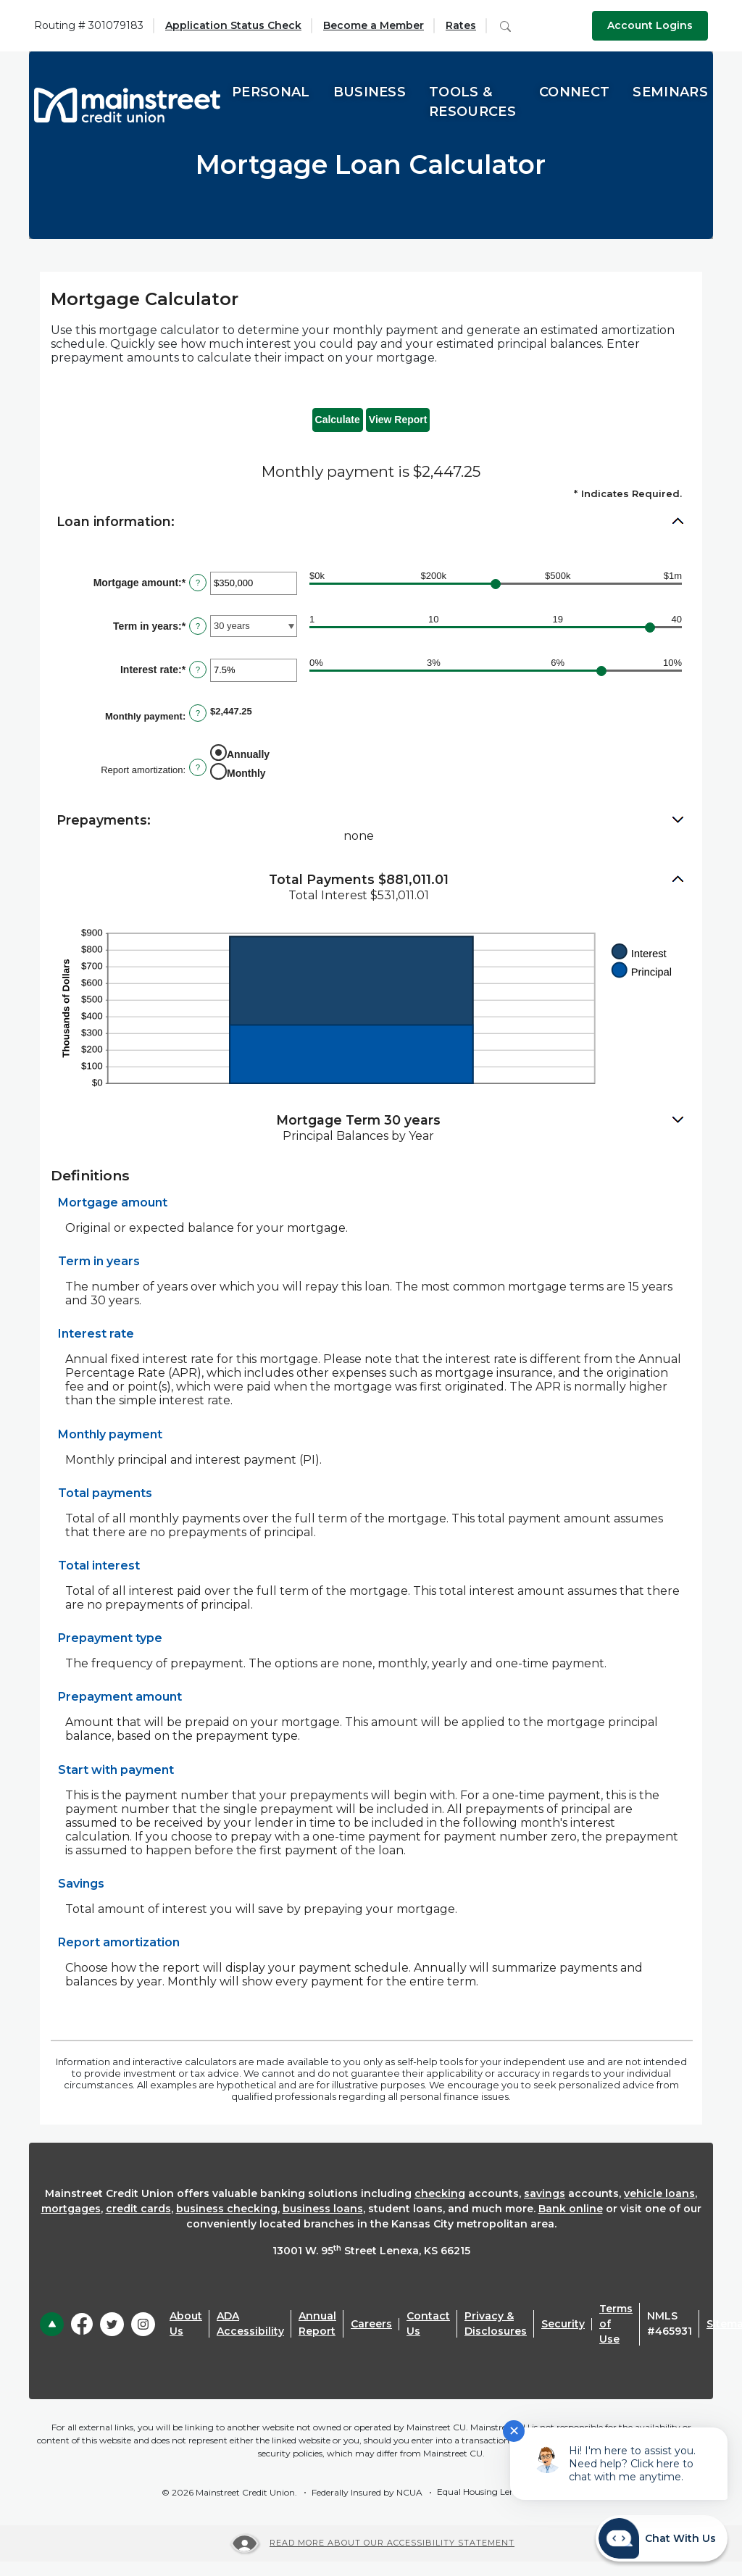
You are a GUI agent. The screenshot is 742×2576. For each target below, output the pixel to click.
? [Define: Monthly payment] (198, 713)
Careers (371, 2323)
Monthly (246, 773)
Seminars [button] (670, 92)
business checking (227, 2208)
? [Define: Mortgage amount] (198, 582)
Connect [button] (574, 92)
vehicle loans (659, 2193)
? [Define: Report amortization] (198, 767)
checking (439, 2193)
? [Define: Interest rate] (198, 669)
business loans (323, 2208)
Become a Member (373, 25)
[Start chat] (662, 2538)
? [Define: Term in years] (198, 626)
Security (563, 2323)
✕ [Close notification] (514, 2431)
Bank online (570, 2208)
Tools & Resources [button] (472, 102)
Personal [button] (271, 92)
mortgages (71, 2208)
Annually (248, 754)
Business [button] (370, 92)
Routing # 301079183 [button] (88, 25)
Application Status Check (233, 25)
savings (544, 2193)
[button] (371, 522)
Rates (461, 25)
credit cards (138, 2208)
